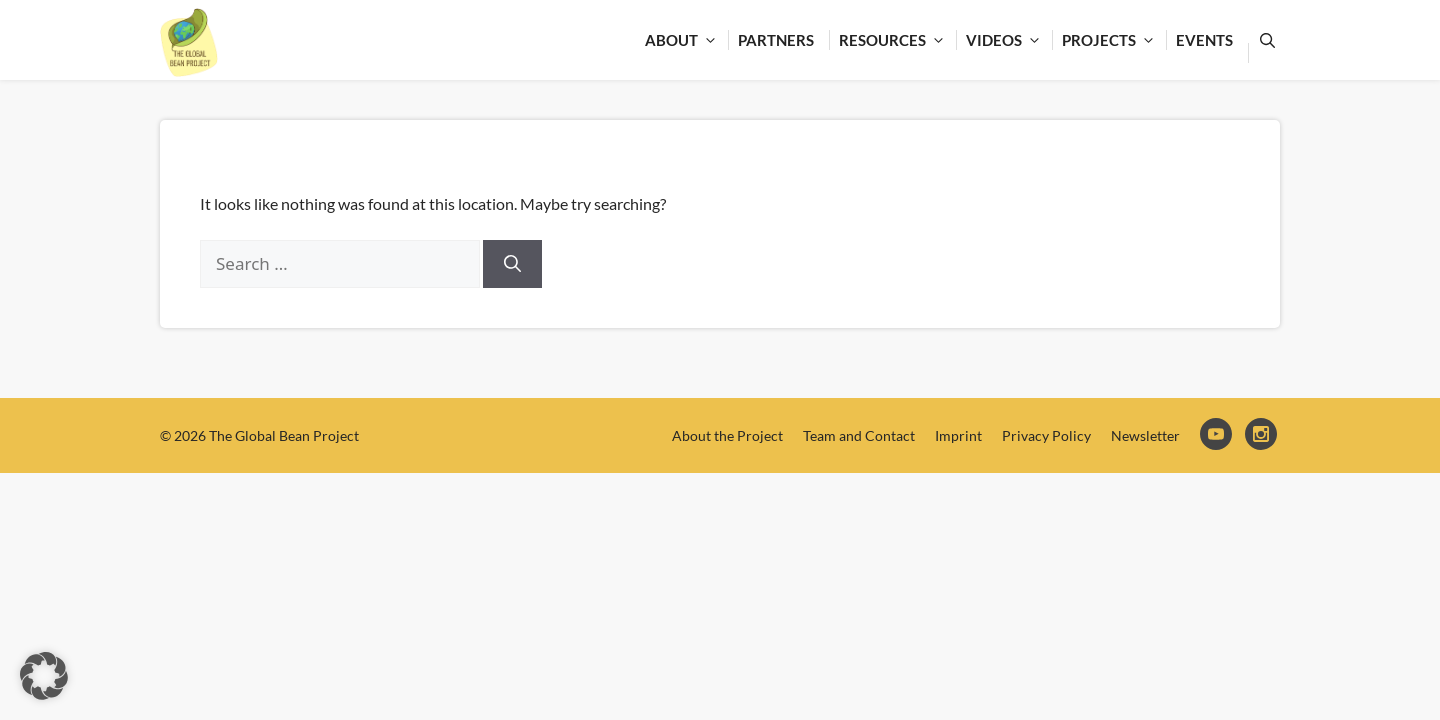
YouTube (1217, 435)
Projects (1114, 40)
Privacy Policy (1046, 435)
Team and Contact (859, 435)
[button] (44, 676)
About (686, 40)
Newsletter (1145, 435)
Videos (1009, 40)
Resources (897, 40)
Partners (776, 40)
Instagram (1262, 435)
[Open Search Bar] (1264, 40)
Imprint (958, 435)
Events (1204, 40)
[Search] (512, 264)
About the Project (727, 435)
